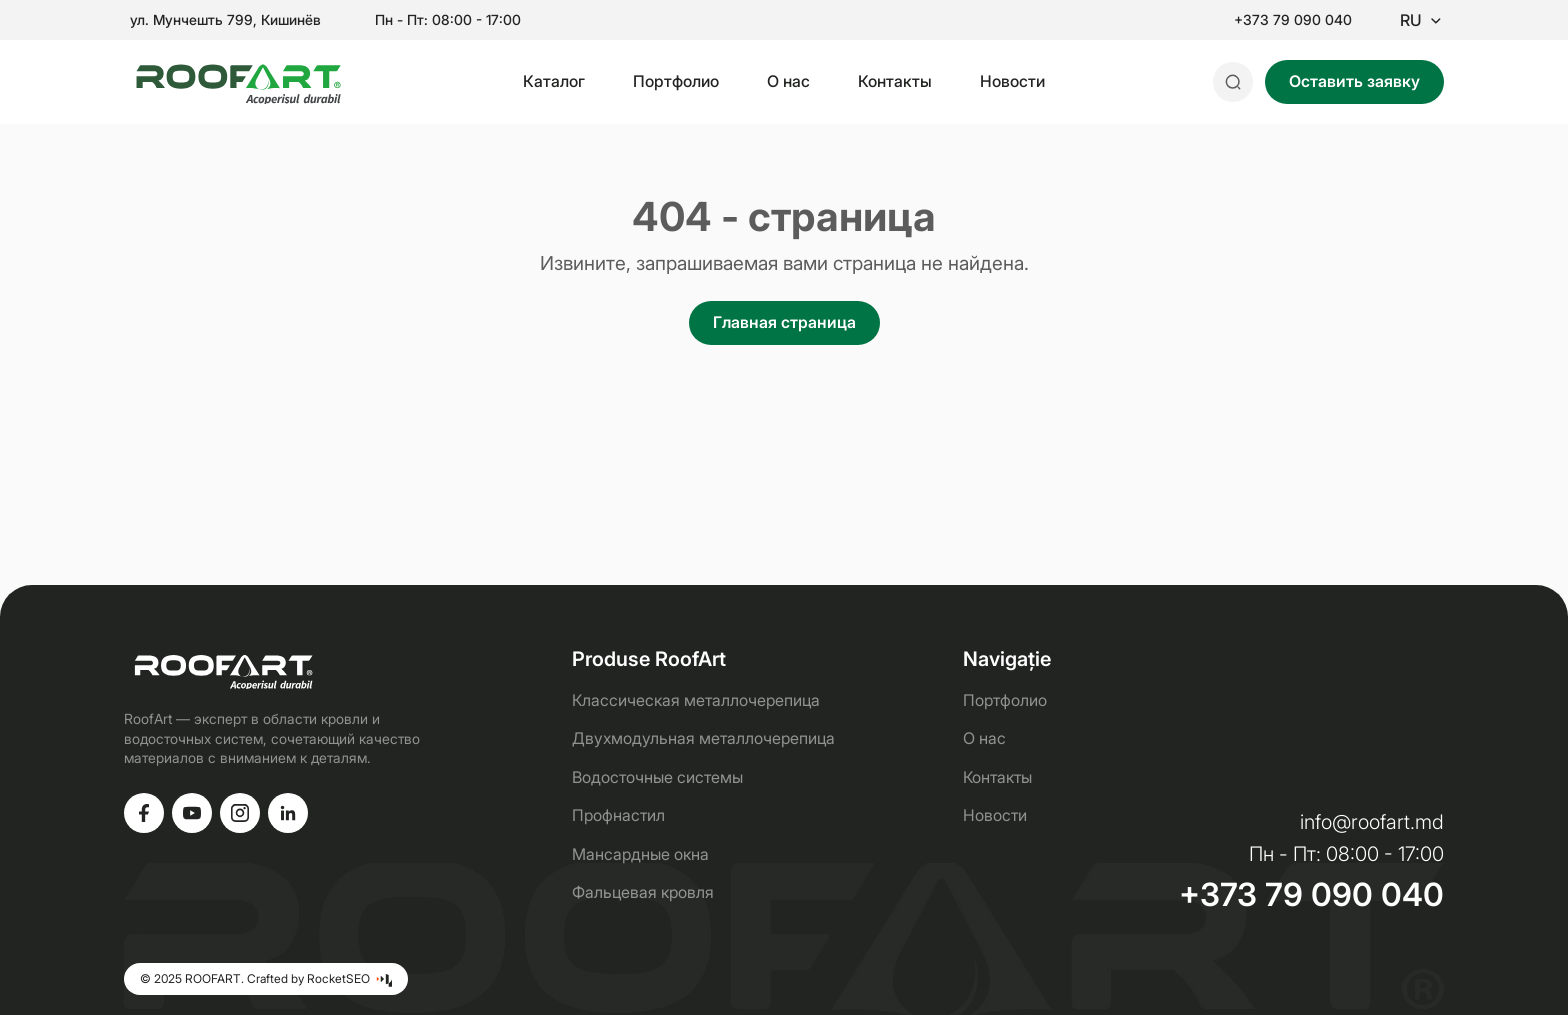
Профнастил (618, 815)
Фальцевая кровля (643, 892)
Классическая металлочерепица (696, 700)
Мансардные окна (640, 854)
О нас (788, 81)
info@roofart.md (1372, 822)
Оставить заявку (1354, 81)
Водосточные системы (657, 777)
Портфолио (676, 81)
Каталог (554, 81)
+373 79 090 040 (1293, 20)
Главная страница (784, 322)
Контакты (895, 81)
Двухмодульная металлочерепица (703, 738)
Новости (1012, 81)
